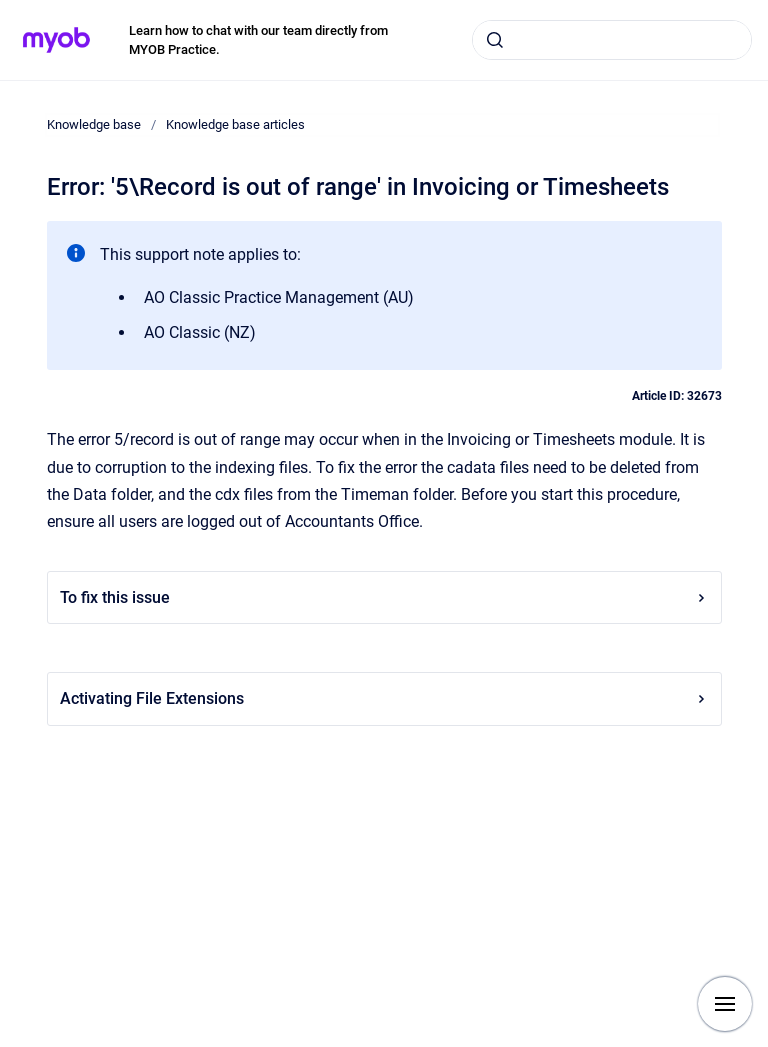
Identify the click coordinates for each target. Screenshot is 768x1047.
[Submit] (495, 40)
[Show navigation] (725, 1004)
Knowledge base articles (235, 124)
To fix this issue (384, 597)
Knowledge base (94, 124)
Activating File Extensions (384, 698)
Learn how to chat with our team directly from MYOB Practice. (258, 40)
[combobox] (612, 40)
